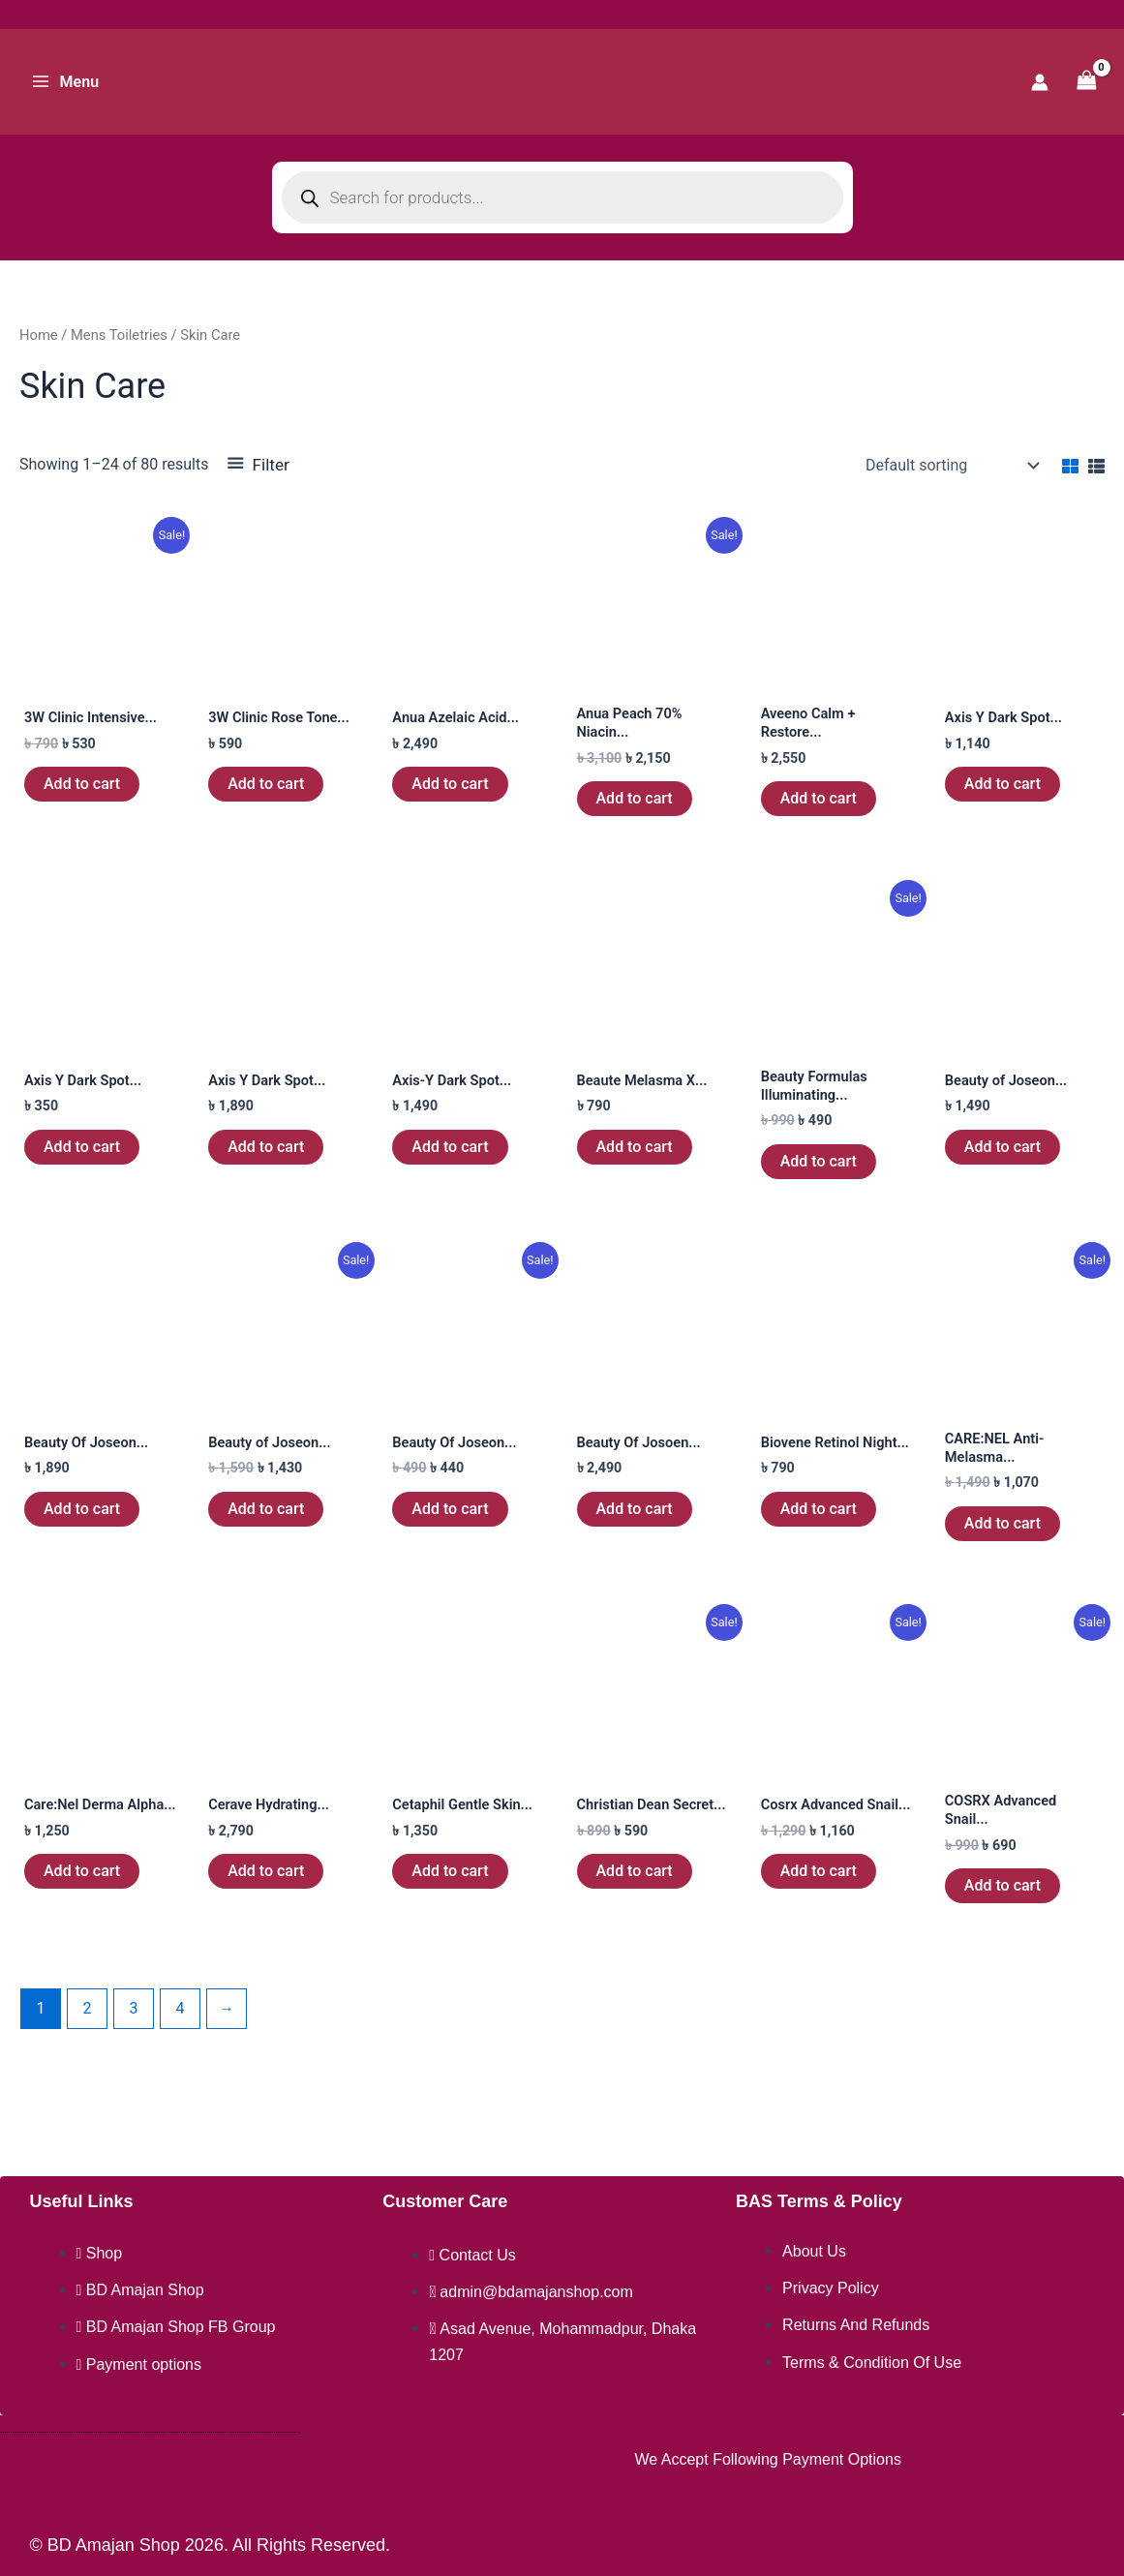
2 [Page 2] (86, 2028)
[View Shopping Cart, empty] (1086, 82)
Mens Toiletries (119, 335)
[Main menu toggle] (64, 81)
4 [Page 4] (179, 2028)
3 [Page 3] (133, 2028)
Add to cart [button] (82, 785)
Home (38, 335)
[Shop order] (950, 465)
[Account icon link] (1039, 82)
